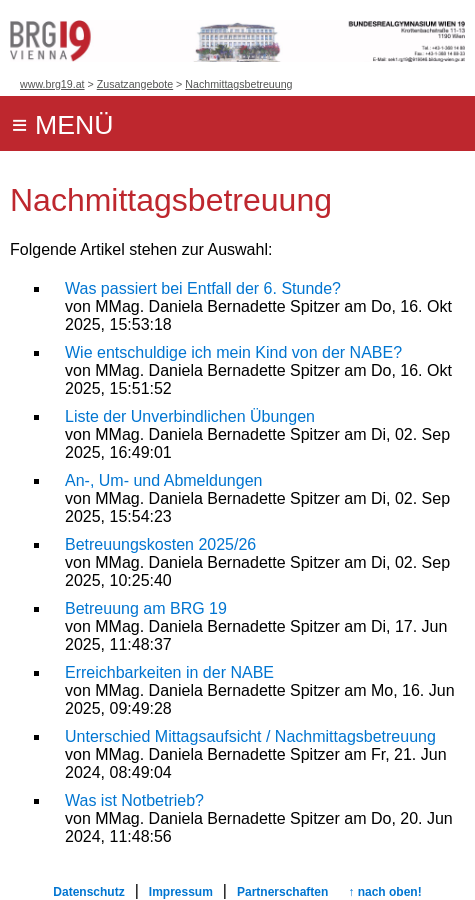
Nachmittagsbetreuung (238, 84)
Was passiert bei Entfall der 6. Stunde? (203, 288)
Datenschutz (88, 892)
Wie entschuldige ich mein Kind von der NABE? (233, 352)
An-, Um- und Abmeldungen (163, 480)
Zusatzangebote (135, 84)
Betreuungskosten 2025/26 (160, 544)
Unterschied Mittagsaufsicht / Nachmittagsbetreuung (250, 736)
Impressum (181, 892)
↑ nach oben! (384, 892)
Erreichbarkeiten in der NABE (169, 672)
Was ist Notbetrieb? (134, 800)
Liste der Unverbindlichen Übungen (190, 416)
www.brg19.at (52, 84)
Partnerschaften (282, 892)
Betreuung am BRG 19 (146, 608)
